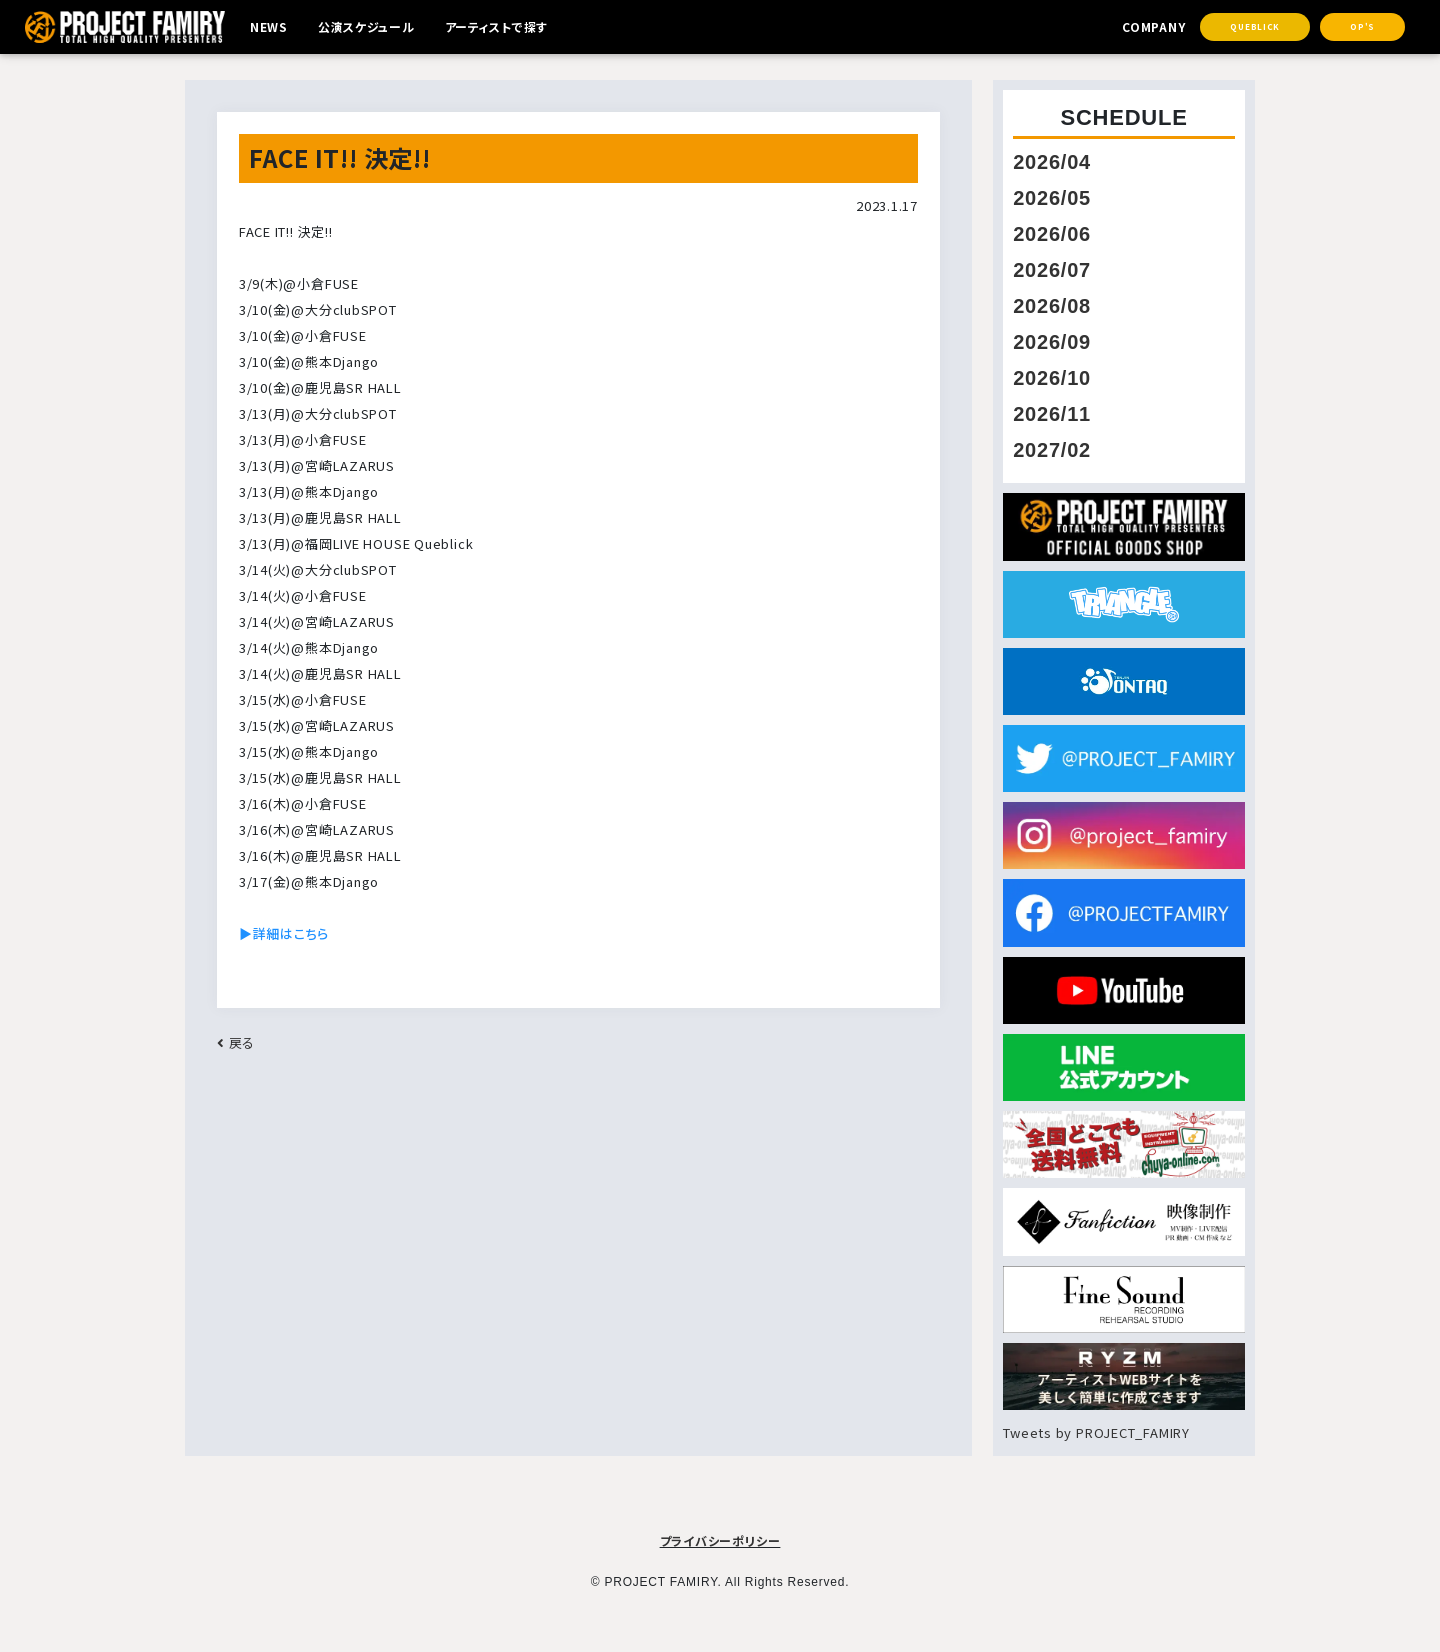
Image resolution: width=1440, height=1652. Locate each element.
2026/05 (1052, 198)
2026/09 (1052, 342)
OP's (1362, 27)
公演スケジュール (373, 27)
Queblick (1255, 27)
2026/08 (1052, 306)
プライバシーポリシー (720, 1540)
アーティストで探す (512, 27)
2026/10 (1052, 378)
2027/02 (1052, 450)
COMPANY (1149, 27)
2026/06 (1052, 234)
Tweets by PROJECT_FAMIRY (1096, 1432)
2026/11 (1052, 414)
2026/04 (1052, 162)
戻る (236, 1042)
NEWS (270, 27)
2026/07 (1052, 270)
